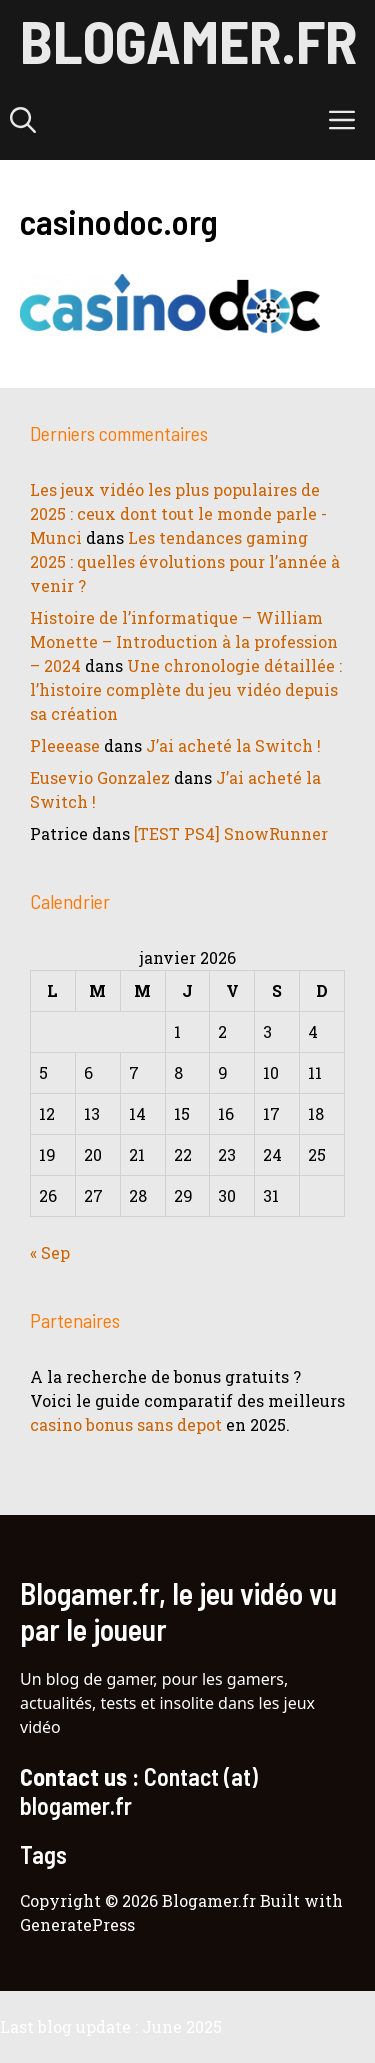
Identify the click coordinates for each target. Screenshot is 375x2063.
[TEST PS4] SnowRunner (231, 833)
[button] (23, 120)
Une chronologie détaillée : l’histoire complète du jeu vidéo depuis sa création (186, 689)
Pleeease (65, 745)
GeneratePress (77, 1924)
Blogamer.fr (188, 40)
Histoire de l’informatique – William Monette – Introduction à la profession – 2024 (184, 641)
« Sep (50, 1252)
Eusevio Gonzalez (100, 777)
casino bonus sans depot (126, 1424)
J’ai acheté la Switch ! (233, 745)
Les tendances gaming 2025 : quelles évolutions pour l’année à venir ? (185, 561)
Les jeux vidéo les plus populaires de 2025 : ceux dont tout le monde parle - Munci (178, 513)
